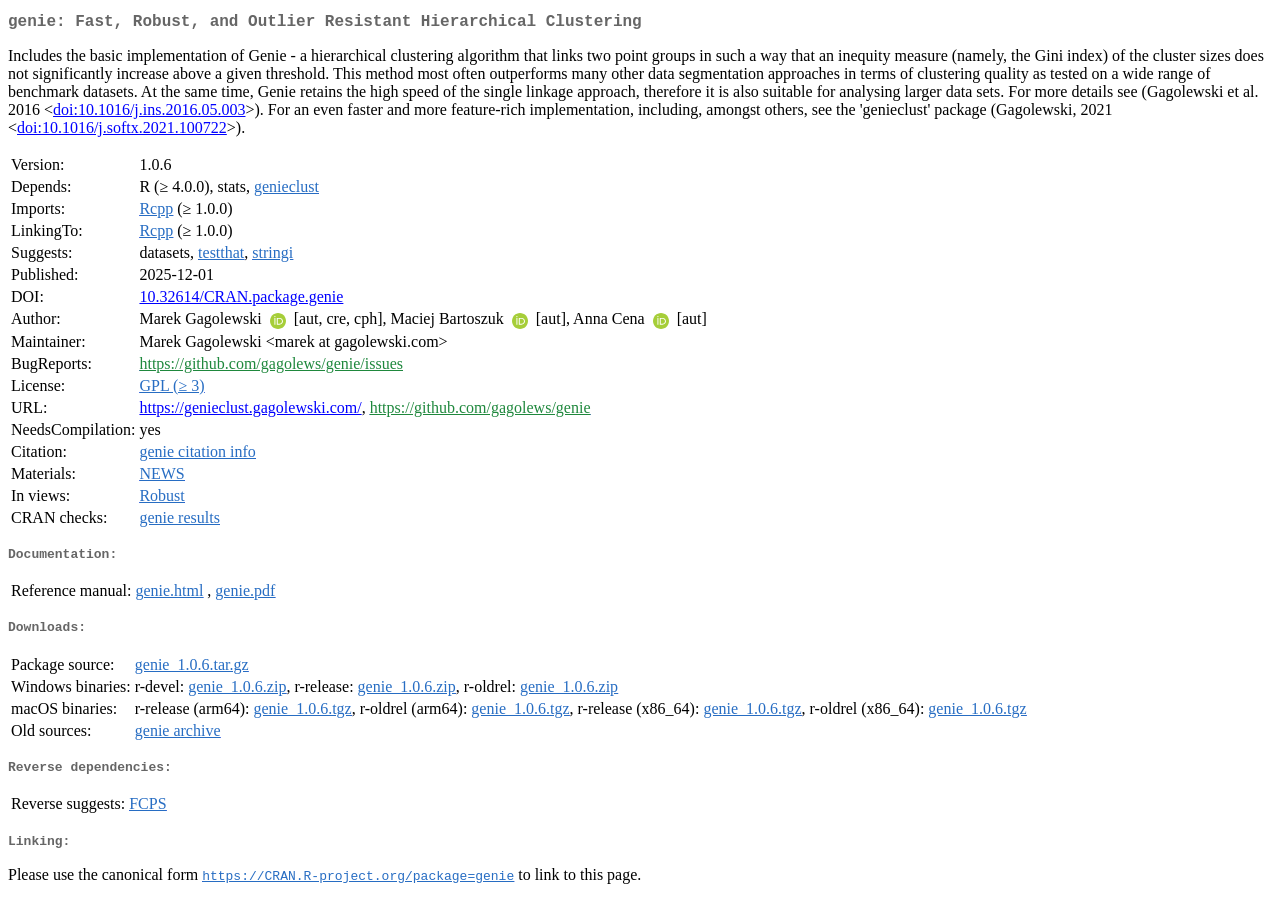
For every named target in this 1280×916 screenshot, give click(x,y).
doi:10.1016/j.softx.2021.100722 (122, 131)
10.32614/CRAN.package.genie (241, 300)
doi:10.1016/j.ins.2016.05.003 (149, 113)
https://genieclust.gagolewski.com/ (250, 411)
